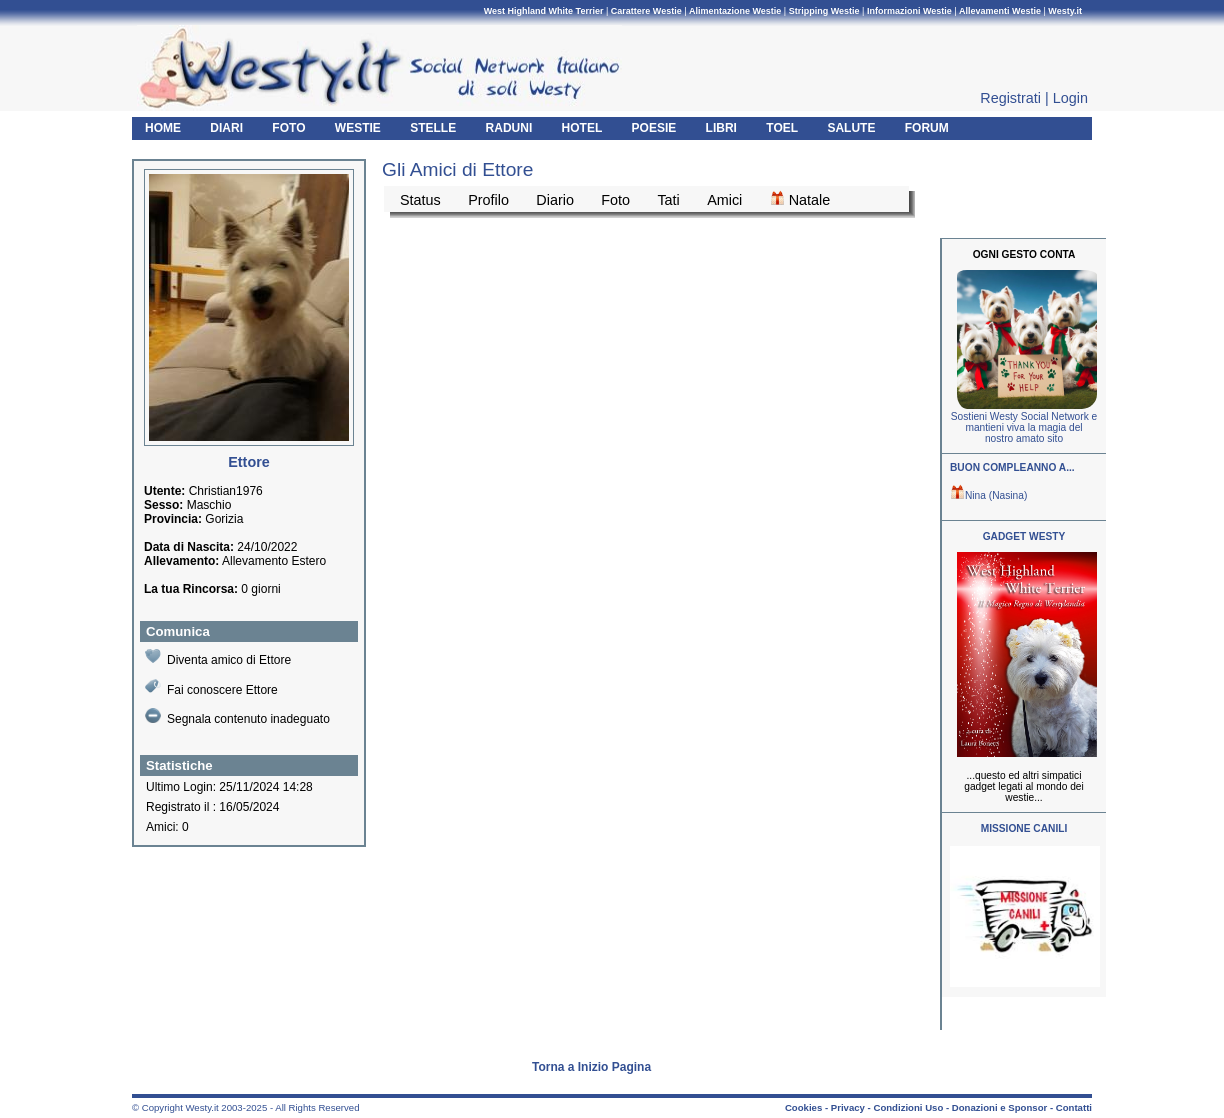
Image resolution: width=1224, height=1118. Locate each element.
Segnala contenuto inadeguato (237, 717)
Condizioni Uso (908, 1107)
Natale (800, 199)
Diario (555, 200)
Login (1070, 98)
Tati (668, 200)
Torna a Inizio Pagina (591, 1067)
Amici (724, 200)
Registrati (1010, 98)
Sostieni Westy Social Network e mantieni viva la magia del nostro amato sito (1024, 427)
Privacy (848, 1107)
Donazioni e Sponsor (999, 1107)
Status (420, 200)
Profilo (488, 200)
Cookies (803, 1107)
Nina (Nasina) (988, 495)
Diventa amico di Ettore (218, 657)
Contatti (1074, 1107)
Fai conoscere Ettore (211, 687)
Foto (615, 200)
